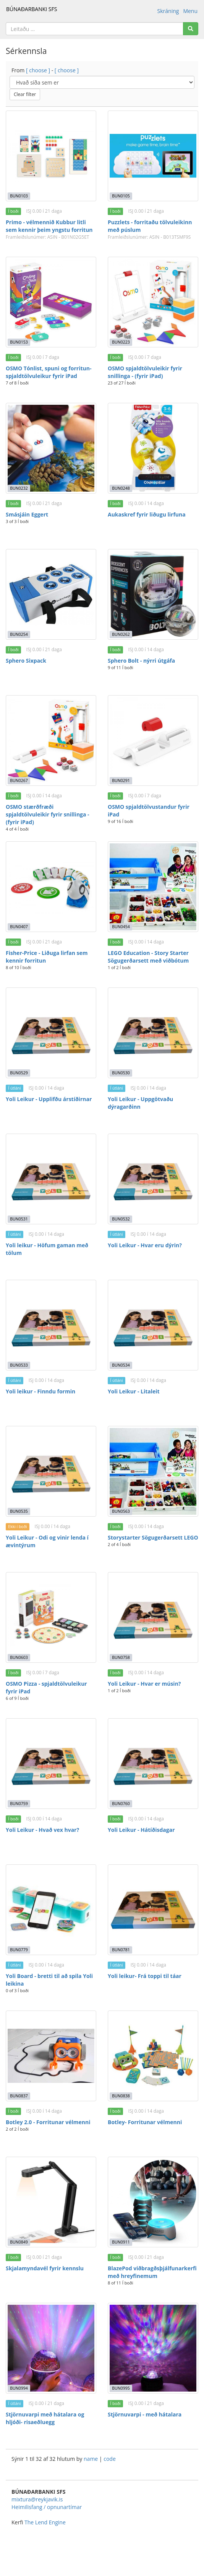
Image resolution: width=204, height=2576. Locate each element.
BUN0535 (19, 1511)
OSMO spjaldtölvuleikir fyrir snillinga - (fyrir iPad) (145, 372)
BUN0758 (121, 1657)
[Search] (190, 28)
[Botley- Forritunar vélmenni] (153, 2055)
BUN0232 (19, 488)
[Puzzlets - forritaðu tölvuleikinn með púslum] (153, 155)
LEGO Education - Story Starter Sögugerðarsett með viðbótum (148, 956)
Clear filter (25, 94)
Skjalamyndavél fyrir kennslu (45, 2268)
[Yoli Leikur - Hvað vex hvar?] (51, 1763)
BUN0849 (19, 2242)
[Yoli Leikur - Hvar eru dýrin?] (153, 1179)
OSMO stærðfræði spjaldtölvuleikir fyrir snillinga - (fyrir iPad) (47, 814)
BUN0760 (121, 1803)
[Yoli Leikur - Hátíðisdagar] (153, 1763)
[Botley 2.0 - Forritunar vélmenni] (51, 2055)
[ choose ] (38, 70)
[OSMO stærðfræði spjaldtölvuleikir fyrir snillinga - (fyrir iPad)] (51, 740)
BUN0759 (19, 1803)
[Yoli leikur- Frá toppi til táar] (153, 1909)
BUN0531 (19, 1219)
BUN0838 (121, 2096)
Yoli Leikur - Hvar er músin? (144, 1683)
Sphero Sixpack (26, 660)
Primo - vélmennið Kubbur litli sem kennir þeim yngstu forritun (49, 225)
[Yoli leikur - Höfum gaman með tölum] (51, 1179)
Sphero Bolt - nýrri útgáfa (141, 660)
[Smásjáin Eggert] (51, 448)
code (110, 2458)
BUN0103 (19, 196)
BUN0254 (19, 634)
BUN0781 (121, 1949)
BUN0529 (19, 1072)
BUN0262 (121, 634)
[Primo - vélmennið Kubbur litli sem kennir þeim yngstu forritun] (51, 155)
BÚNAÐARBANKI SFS (31, 9)
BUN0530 (121, 1072)
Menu (190, 11)
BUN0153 (19, 342)
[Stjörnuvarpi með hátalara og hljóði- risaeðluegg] (51, 2348)
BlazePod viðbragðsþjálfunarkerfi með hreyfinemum (152, 2272)
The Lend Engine (45, 2522)
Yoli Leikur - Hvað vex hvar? (42, 1829)
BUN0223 (121, 342)
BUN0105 (121, 196)
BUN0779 (19, 1949)
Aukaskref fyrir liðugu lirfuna (147, 514)
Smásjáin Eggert (27, 514)
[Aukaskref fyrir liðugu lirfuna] (153, 448)
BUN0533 (19, 1365)
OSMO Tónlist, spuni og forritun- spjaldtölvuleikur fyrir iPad (48, 372)
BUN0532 (121, 1219)
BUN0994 (19, 2388)
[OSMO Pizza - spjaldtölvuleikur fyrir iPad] (51, 1617)
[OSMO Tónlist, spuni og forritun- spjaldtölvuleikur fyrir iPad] (51, 302)
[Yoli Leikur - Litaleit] (153, 1325)
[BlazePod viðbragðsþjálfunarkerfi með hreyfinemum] (153, 2202)
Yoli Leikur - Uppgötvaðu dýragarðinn (140, 1102)
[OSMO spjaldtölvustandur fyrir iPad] (153, 740)
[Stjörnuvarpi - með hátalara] (153, 2348)
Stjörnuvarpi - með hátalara (144, 2414)
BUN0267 (19, 780)
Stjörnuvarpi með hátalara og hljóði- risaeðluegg (45, 2418)
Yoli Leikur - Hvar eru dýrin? (145, 1245)
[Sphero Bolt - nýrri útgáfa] (153, 594)
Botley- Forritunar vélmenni (145, 2122)
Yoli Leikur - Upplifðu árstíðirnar (49, 1099)
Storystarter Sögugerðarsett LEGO (153, 1537)
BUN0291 (121, 780)
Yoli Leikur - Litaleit (134, 1391)
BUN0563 (121, 1511)
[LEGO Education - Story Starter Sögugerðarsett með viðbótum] (153, 886)
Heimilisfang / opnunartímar (46, 2507)
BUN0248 (121, 488)
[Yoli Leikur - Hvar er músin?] (153, 1617)
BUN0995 (121, 2388)
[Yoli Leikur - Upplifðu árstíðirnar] (51, 1032)
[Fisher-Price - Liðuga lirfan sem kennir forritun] (51, 886)
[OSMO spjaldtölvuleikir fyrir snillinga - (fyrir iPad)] (153, 302)
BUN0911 (121, 2242)
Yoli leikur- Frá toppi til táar (144, 1976)
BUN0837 (19, 2096)
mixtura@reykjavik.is (37, 2499)
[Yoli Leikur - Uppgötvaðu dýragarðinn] (153, 1032)
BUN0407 (19, 926)
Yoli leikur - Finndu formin (40, 1391)
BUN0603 (19, 1657)
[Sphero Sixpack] (51, 594)
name (91, 2458)
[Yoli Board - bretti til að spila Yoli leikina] (51, 1909)
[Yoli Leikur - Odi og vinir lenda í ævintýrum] (51, 1471)
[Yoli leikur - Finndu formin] (51, 1325)
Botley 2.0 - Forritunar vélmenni (48, 2122)
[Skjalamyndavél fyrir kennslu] (51, 2202)
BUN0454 (121, 926)
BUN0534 (121, 1365)
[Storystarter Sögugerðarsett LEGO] (153, 1471)
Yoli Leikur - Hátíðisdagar (141, 1829)
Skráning (168, 11)
